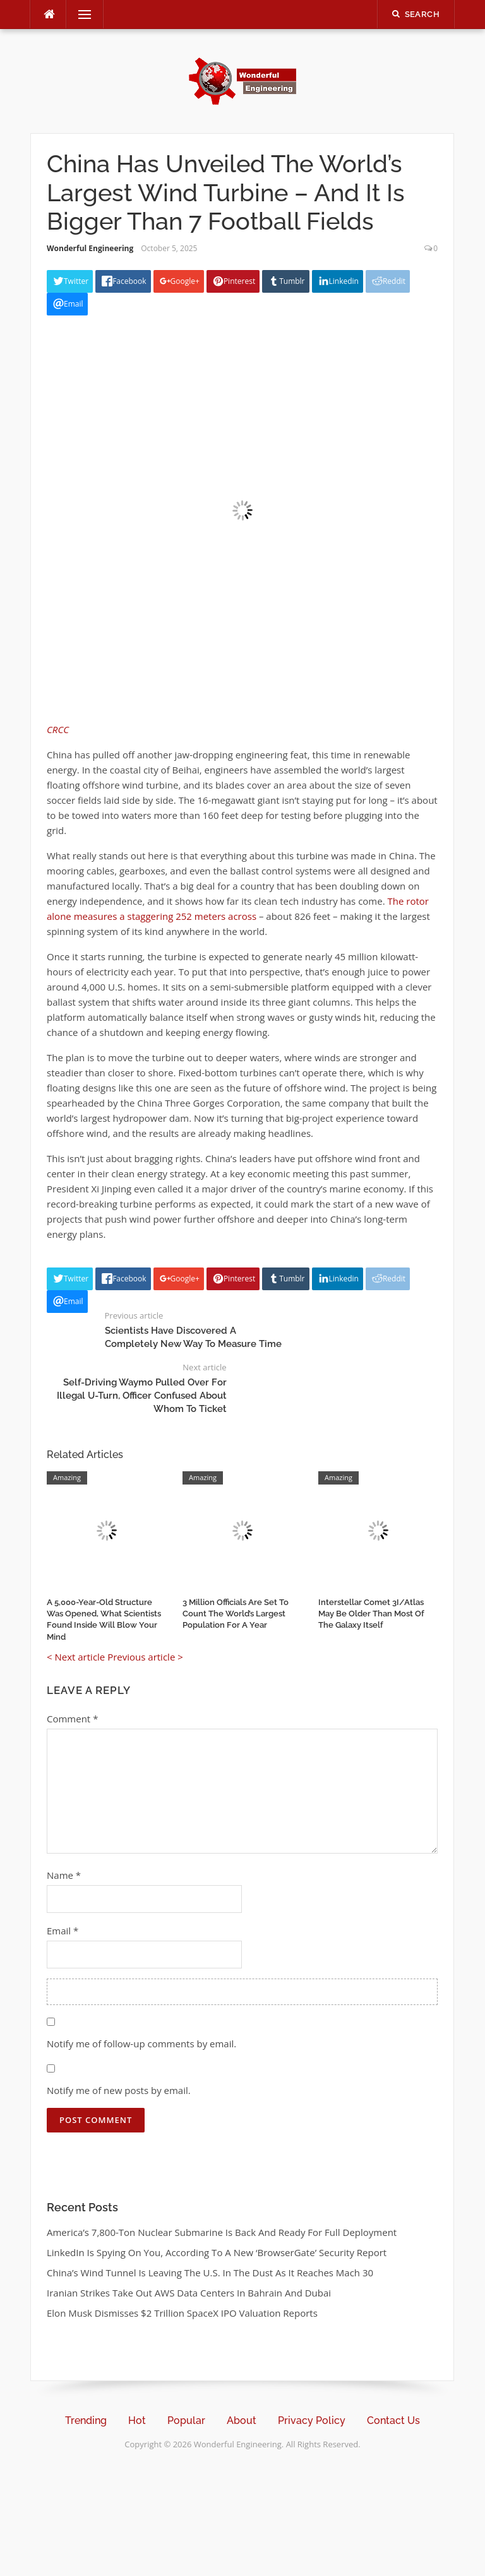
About (241, 2420)
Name (64, 1875)
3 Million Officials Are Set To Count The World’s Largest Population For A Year (236, 1613)
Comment (72, 1718)
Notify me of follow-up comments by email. (141, 2043)
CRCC (58, 729)
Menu (79, 14)
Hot (137, 2420)
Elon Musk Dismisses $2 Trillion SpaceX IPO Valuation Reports (182, 2313)
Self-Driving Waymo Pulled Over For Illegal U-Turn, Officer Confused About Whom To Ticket (142, 1395)
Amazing (67, 1477)
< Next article (76, 1656)
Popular (186, 2420)
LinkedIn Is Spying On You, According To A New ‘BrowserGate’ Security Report (216, 2252)
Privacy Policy (311, 2420)
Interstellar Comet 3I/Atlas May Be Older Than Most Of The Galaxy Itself (371, 1613)
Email (62, 1930)
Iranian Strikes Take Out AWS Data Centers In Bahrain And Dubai (189, 2292)
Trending (86, 2420)
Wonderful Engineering (90, 248)
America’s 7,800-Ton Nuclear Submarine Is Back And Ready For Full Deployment (222, 2232)
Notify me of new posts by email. (119, 2090)
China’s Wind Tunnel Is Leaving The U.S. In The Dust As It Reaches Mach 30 (210, 2272)
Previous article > (145, 1656)
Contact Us (393, 2420)
